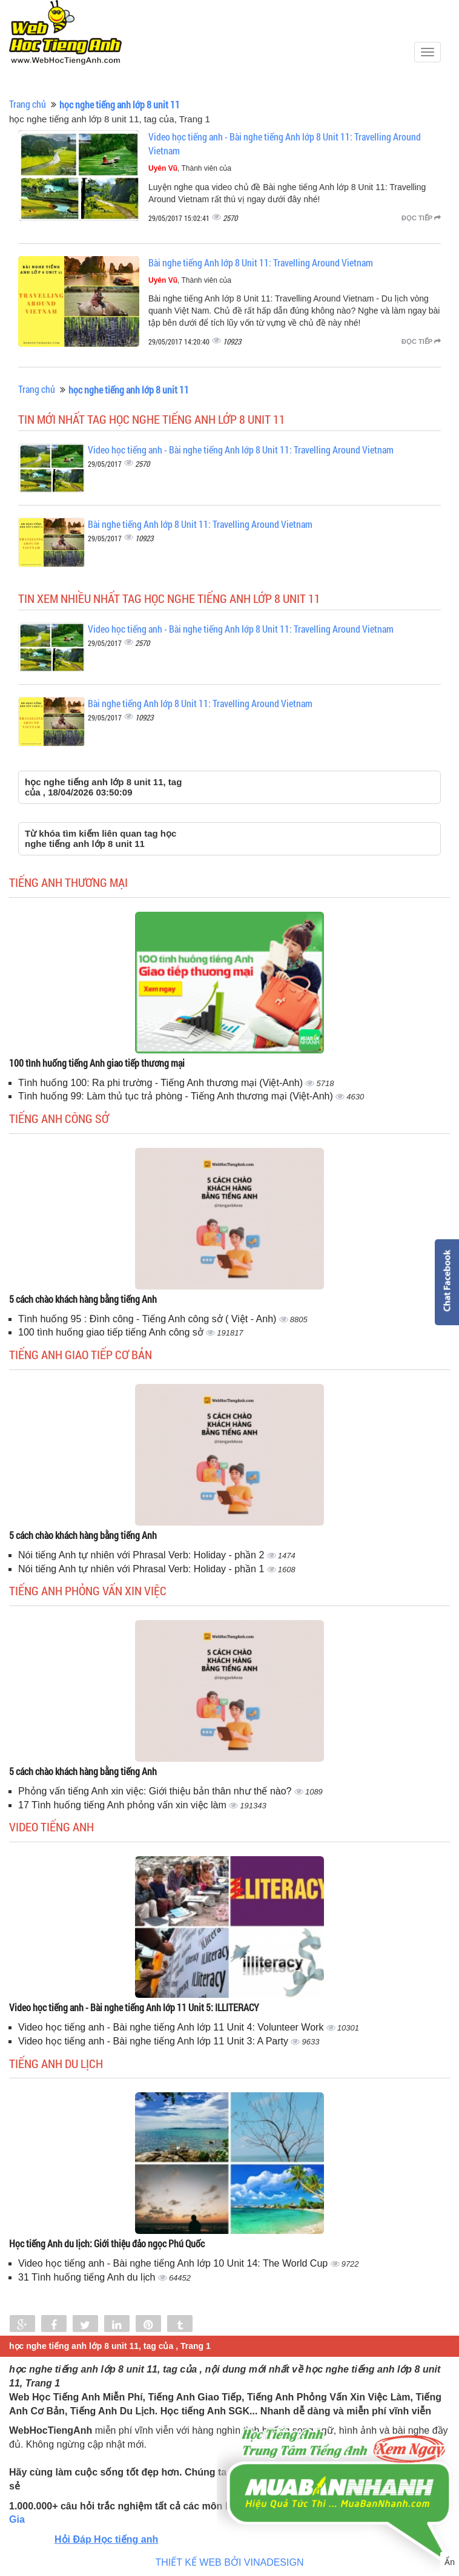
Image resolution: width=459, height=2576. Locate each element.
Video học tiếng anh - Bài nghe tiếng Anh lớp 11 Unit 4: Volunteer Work (172, 2027)
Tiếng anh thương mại (68, 882)
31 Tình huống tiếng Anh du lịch (88, 2277)
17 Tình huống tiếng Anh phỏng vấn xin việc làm (123, 1805)
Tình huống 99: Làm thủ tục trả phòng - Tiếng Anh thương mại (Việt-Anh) (176, 1096)
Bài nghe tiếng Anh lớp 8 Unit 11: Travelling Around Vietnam (260, 262)
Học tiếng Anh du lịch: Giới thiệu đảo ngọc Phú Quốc (107, 2243)
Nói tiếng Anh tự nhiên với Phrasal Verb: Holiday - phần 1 (142, 1569)
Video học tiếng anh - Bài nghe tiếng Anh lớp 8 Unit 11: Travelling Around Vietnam (241, 449)
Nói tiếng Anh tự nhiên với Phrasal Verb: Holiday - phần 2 (142, 1555)
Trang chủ (27, 103)
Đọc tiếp (421, 218)
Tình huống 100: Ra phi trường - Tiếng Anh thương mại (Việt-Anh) (161, 1083)
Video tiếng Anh (51, 1826)
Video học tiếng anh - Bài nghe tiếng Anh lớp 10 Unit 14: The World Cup (174, 2263)
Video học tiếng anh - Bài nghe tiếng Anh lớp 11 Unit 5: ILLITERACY (134, 2007)
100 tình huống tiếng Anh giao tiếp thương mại (97, 1062)
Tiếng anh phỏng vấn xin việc (88, 1590)
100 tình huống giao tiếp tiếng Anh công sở (112, 1332)
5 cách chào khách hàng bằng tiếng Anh (83, 1299)
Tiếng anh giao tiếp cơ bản (80, 1354)
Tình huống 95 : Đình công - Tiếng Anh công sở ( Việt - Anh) (148, 1319)
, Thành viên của (189, 168)
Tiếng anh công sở (59, 1118)
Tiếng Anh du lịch (56, 2063)
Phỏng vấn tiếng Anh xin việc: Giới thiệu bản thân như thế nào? (156, 1791)
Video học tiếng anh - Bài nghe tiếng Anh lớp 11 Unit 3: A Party (154, 2041)
